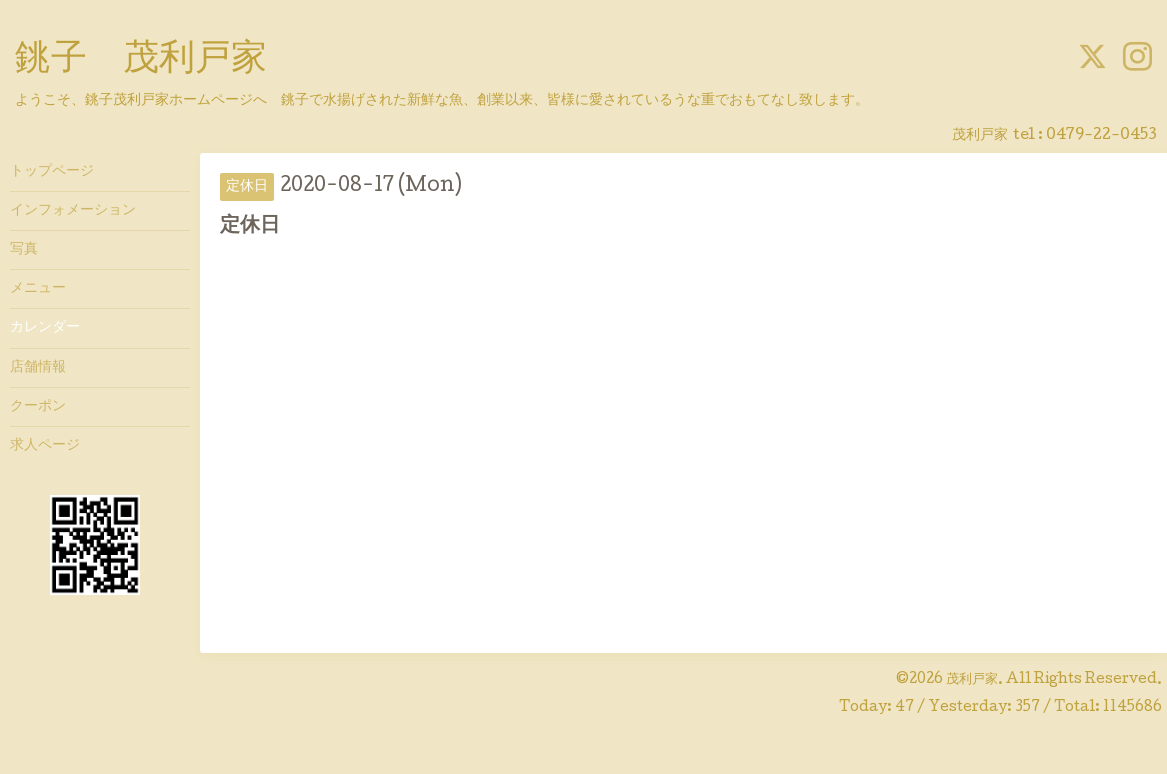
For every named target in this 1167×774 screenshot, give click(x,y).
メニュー (38, 289)
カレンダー (45, 328)
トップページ (52, 172)
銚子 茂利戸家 (141, 61)
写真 (24, 250)
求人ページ (45, 446)
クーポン (38, 407)
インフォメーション (73, 211)
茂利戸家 (972, 680)
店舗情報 (38, 368)
